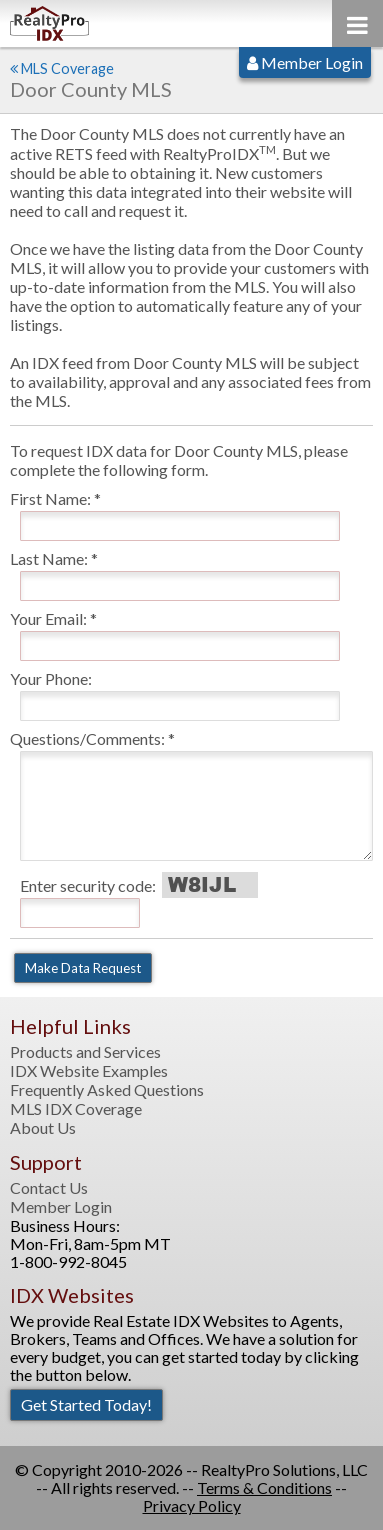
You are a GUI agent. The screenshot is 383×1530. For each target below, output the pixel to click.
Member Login (305, 62)
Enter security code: (88, 885)
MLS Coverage (67, 68)
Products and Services (85, 1052)
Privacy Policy (192, 1505)
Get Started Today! (86, 1404)
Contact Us (49, 1188)
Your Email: (48, 618)
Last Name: (49, 558)
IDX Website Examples (89, 1071)
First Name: (50, 498)
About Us (43, 1128)
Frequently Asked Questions (107, 1090)
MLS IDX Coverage (76, 1109)
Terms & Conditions (264, 1487)
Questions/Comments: (87, 738)
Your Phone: (51, 678)
